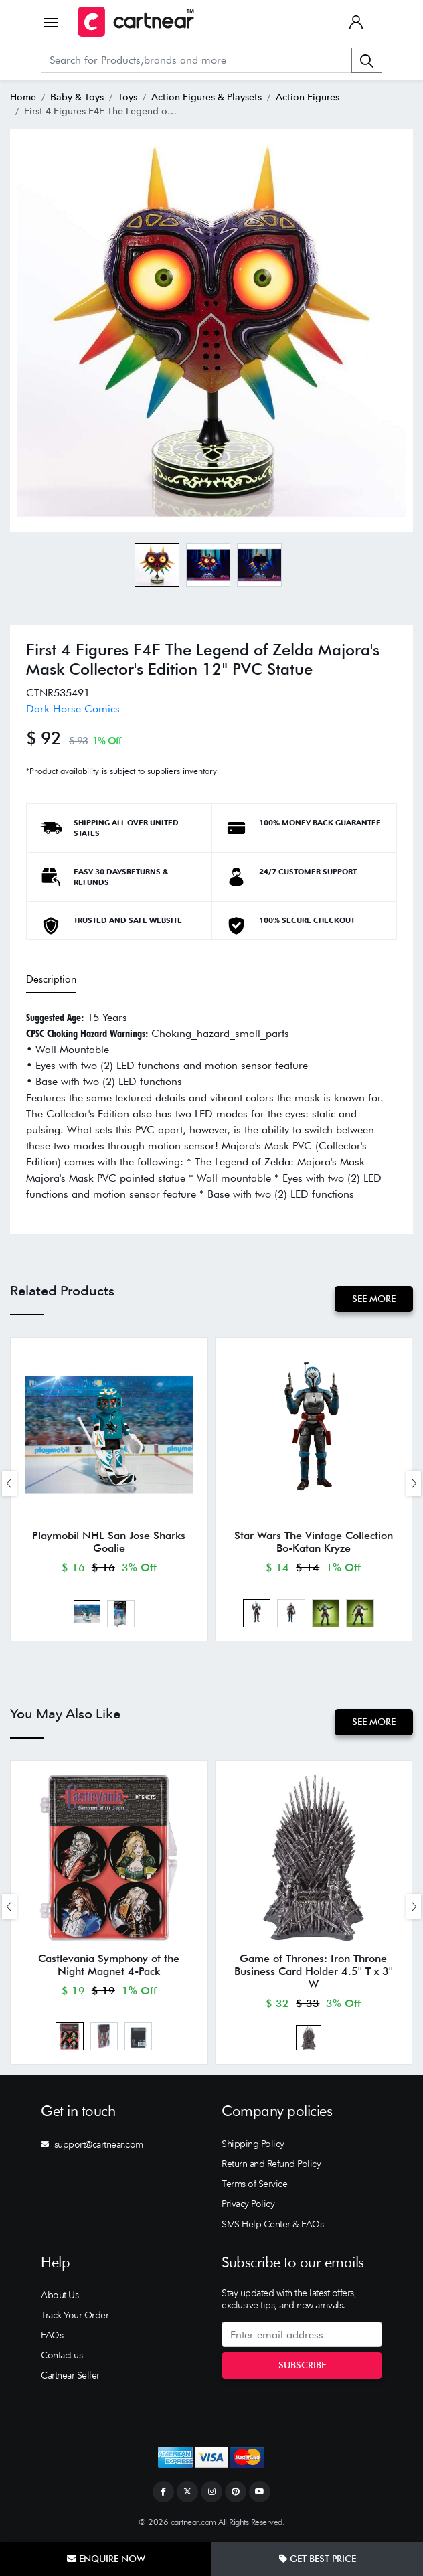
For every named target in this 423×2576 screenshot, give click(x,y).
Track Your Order (74, 2315)
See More (374, 1298)
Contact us (61, 2355)
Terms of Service (254, 2184)
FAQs (52, 2335)
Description (51, 979)
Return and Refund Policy (271, 2164)
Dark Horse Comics (73, 708)
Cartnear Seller (70, 2375)
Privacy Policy (248, 2204)
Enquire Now (106, 2558)
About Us (59, 2295)
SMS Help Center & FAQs (272, 2224)
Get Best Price (317, 2558)
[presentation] (9, 1483)
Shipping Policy (253, 2144)
